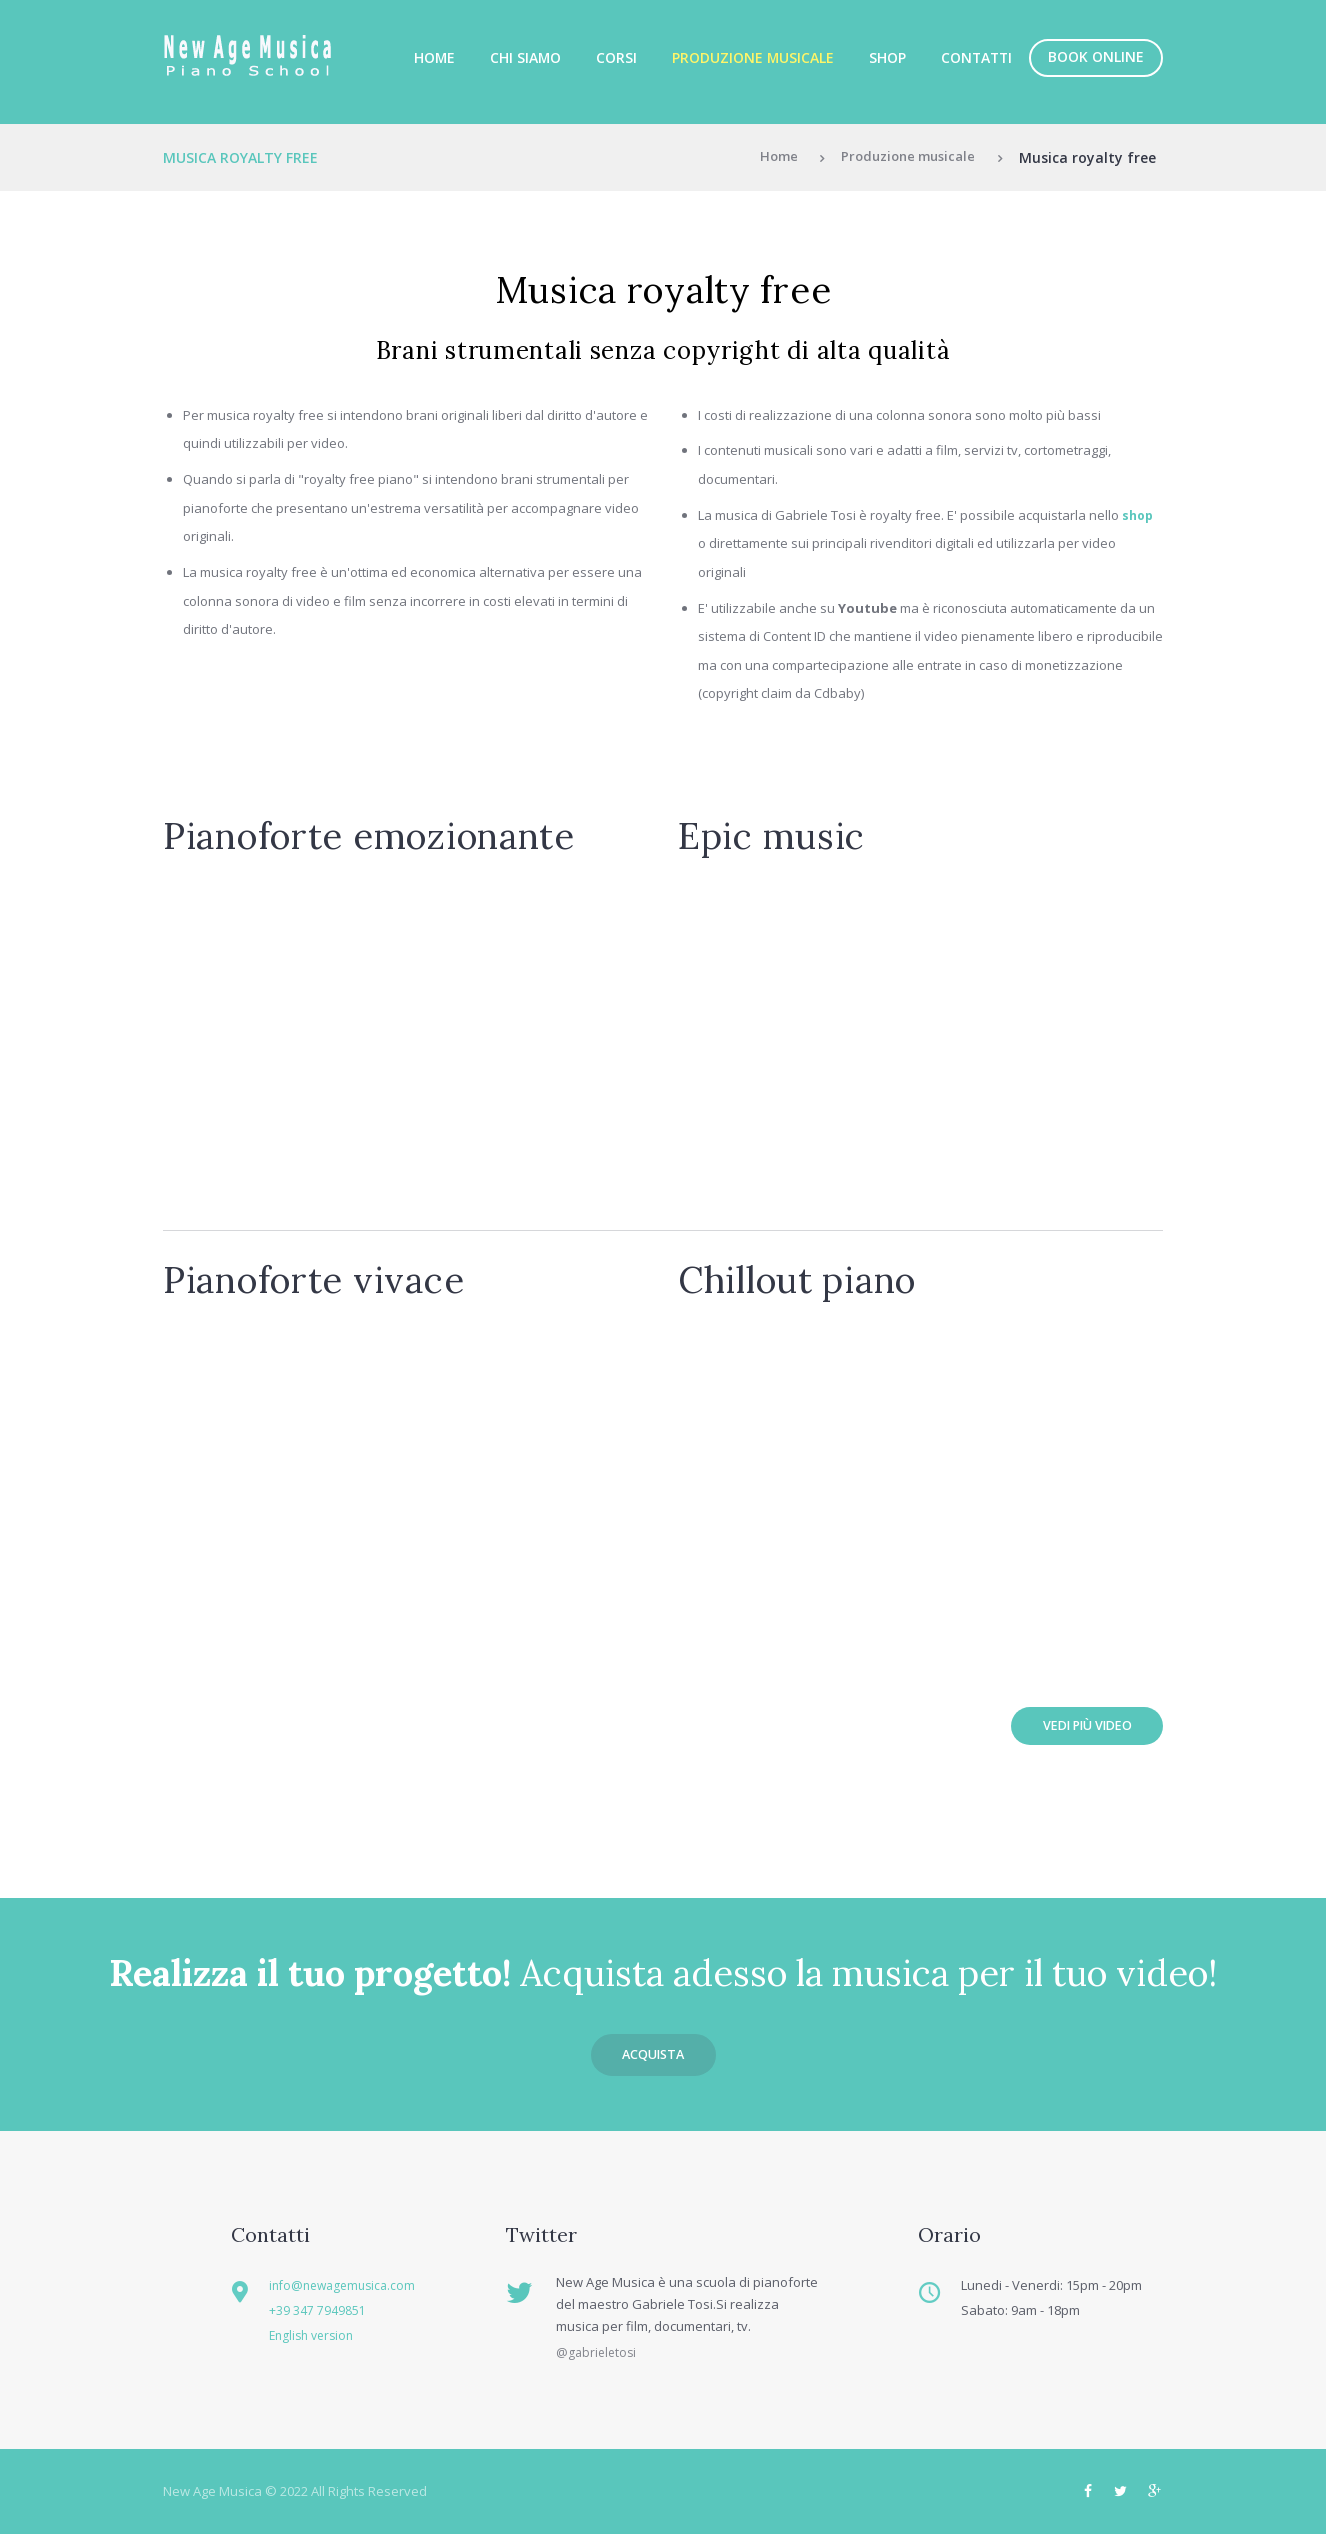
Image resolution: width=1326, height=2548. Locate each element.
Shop (887, 57)
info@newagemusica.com (357, 2296)
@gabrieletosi (598, 2366)
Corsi (616, 57)
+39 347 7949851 (327, 2321)
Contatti (976, 57)
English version (325, 2346)
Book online (1096, 56)
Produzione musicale (753, 57)
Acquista (653, 2063)
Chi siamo (525, 57)
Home (434, 57)
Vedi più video (1076, 1728)
